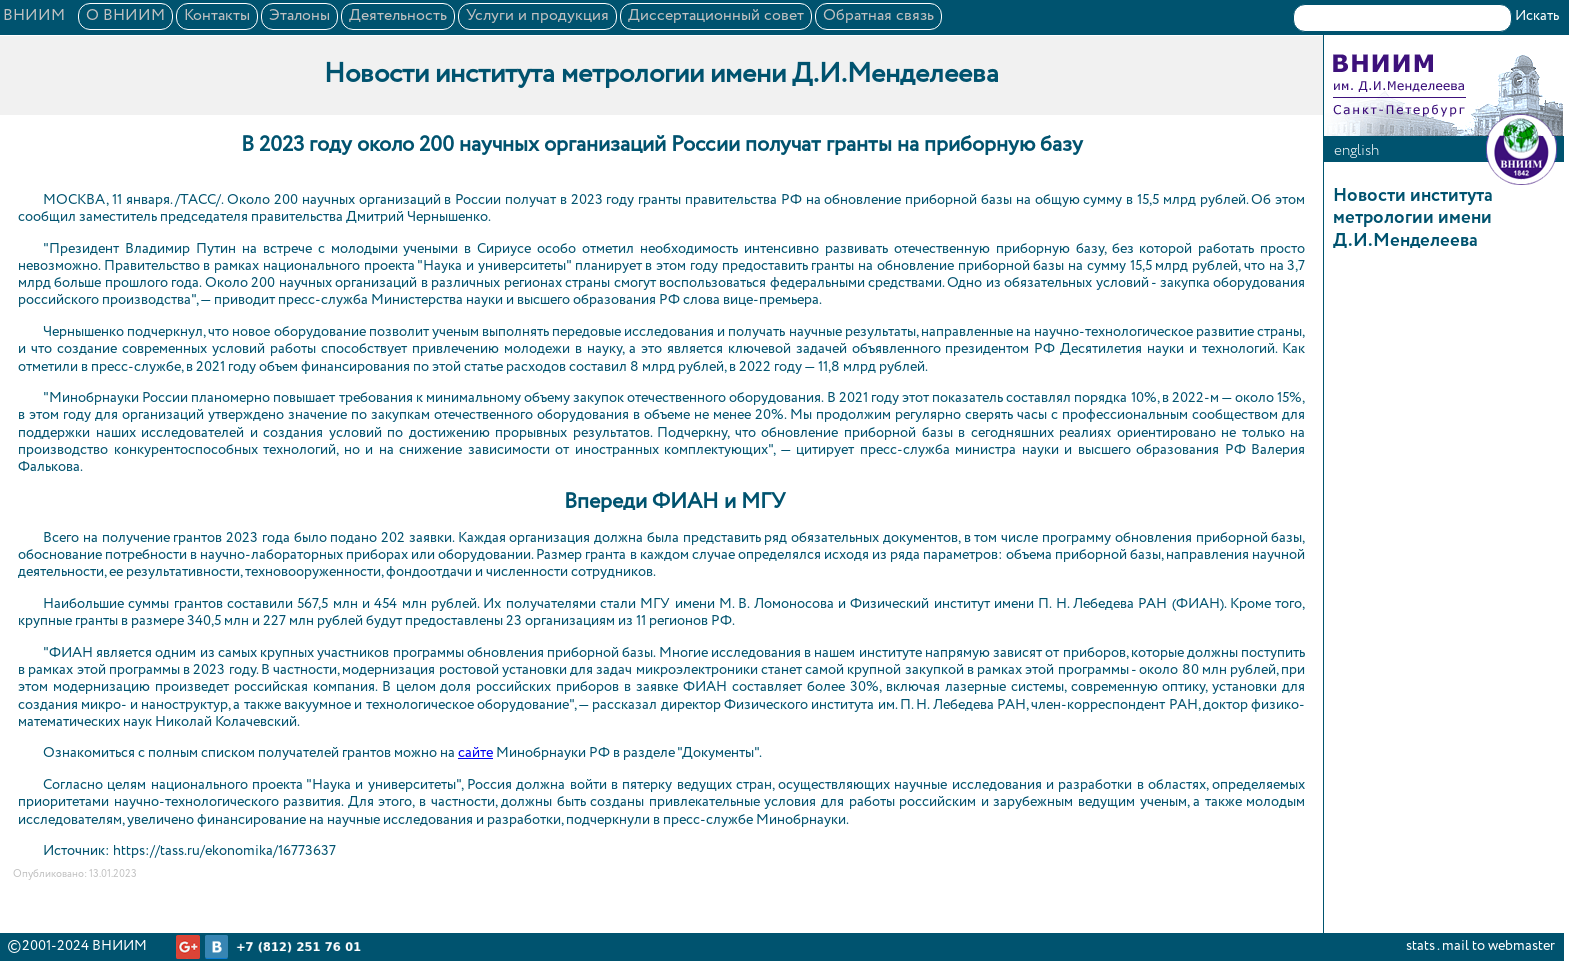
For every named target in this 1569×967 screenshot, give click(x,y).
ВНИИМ (34, 16)
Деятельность (398, 16)
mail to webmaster (1498, 946)
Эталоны (299, 16)
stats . (1422, 946)
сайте (475, 753)
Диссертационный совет (716, 16)
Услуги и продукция (537, 16)
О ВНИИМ (125, 16)
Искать (1537, 16)
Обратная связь (878, 16)
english (1356, 150)
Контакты (217, 16)
